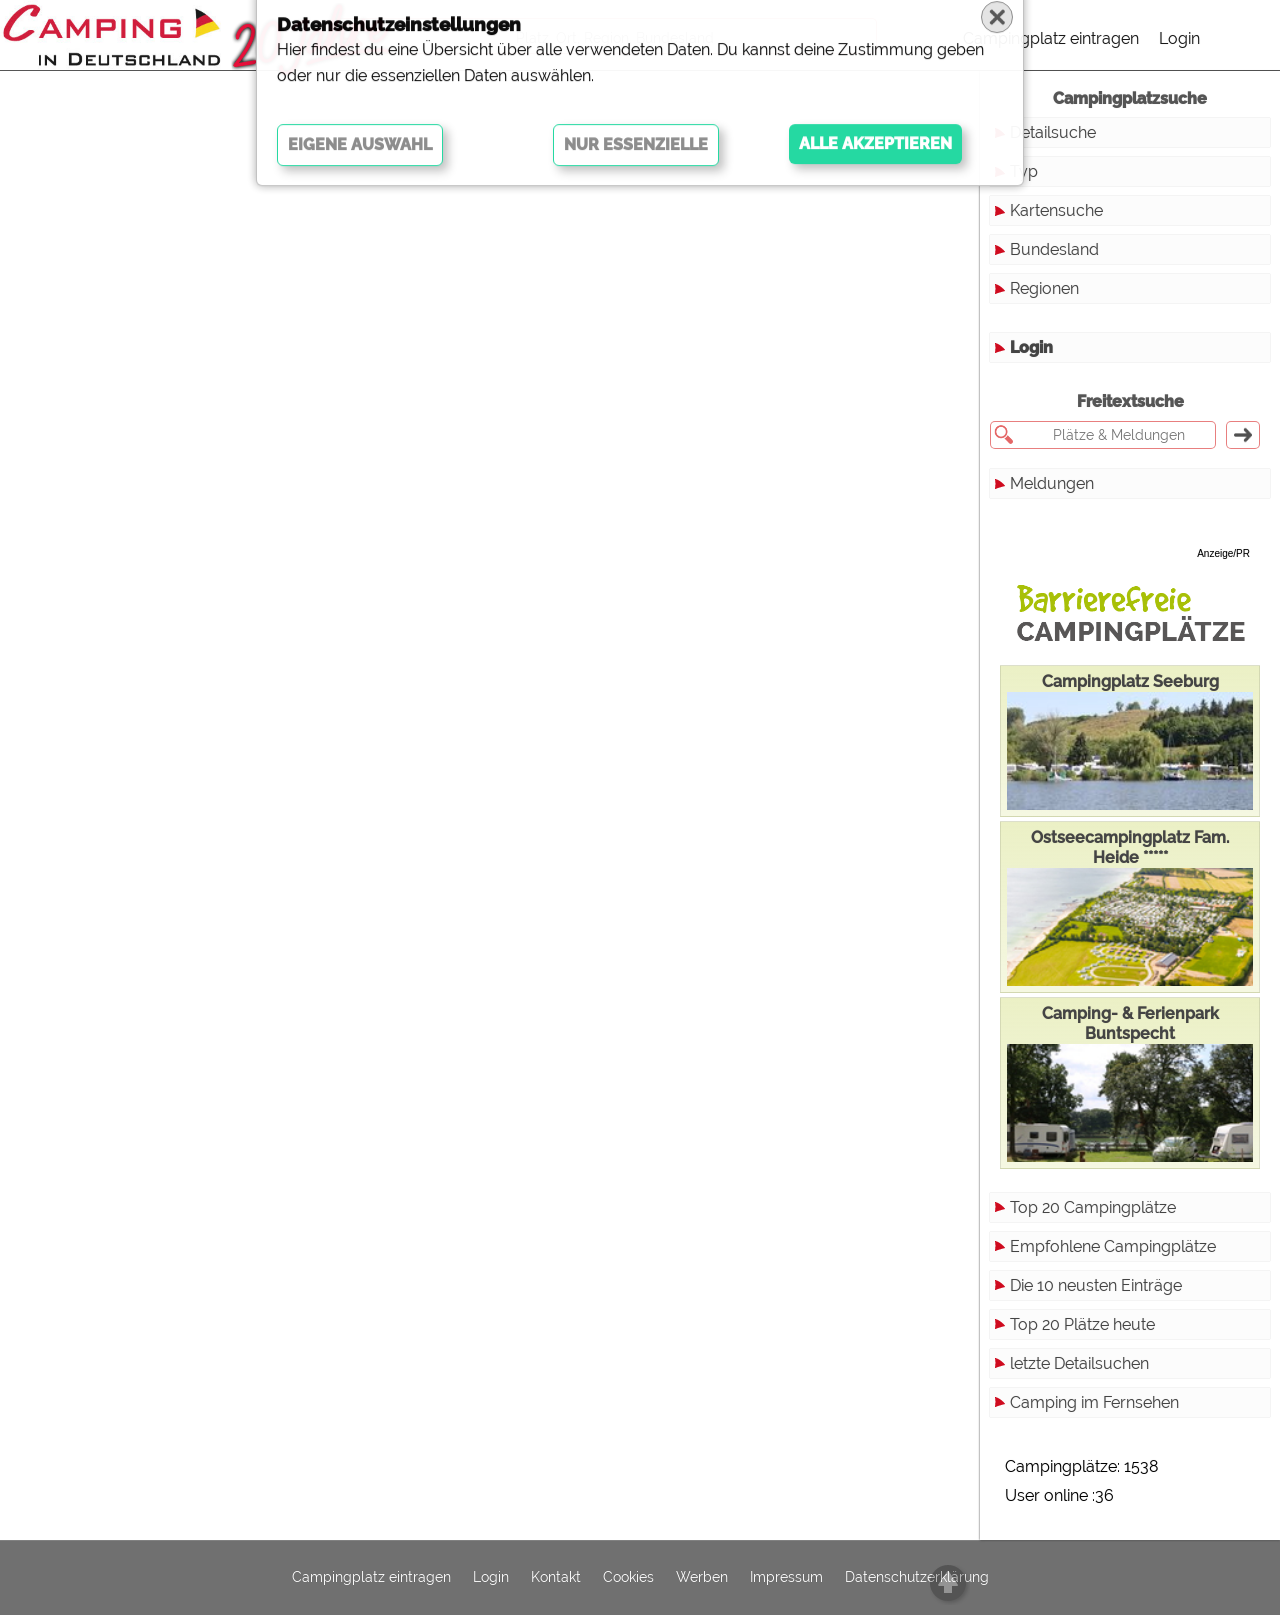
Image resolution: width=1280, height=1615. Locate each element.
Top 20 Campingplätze (1093, 1207)
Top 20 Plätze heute (1082, 1324)
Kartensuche (1056, 210)
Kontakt (556, 1578)
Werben (702, 1578)
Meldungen (1052, 483)
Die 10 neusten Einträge (1096, 1285)
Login (1179, 38)
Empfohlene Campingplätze (1113, 1246)
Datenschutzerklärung (917, 1578)
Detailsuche (1053, 132)
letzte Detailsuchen (1079, 1363)
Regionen (1044, 288)
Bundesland (1054, 249)
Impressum (786, 1578)
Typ (1024, 171)
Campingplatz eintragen (1051, 38)
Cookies (628, 1578)
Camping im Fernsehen (1094, 1402)
